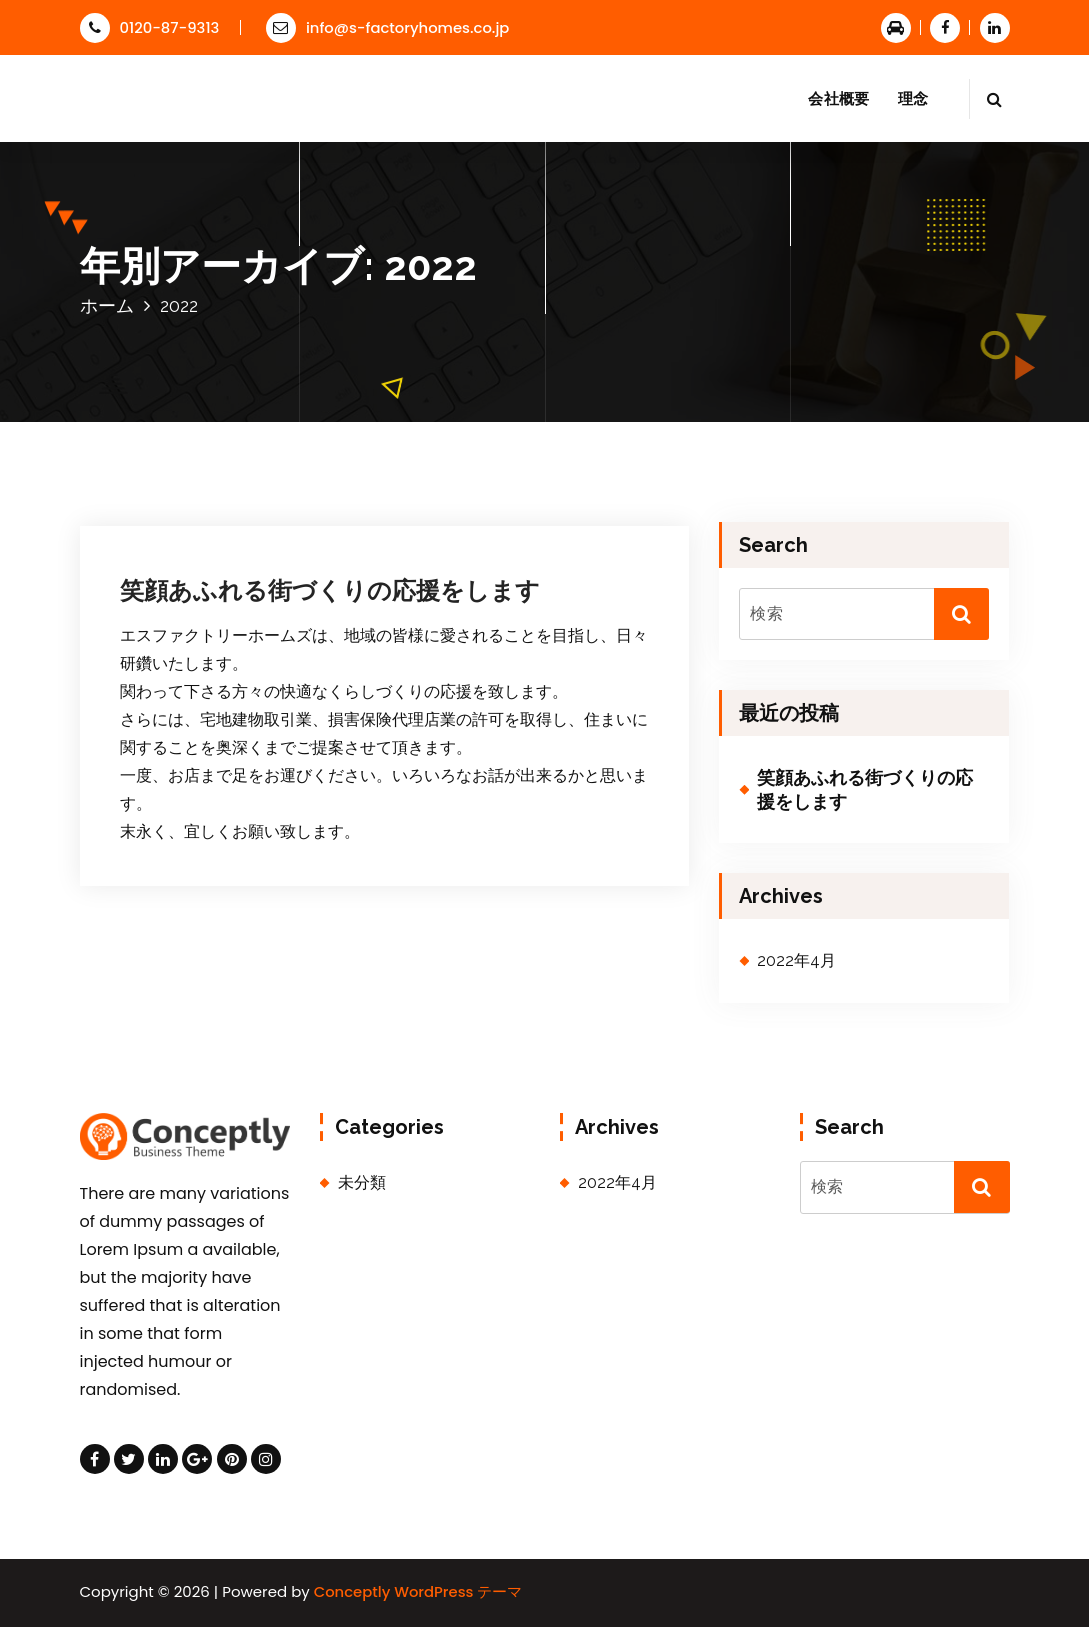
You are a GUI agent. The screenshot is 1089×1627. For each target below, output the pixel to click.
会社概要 (838, 98)
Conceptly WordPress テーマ (418, 1591)
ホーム (107, 305)
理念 (913, 98)
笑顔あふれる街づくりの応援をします (330, 590)
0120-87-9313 (150, 27)
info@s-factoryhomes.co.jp (388, 27)
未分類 (362, 1182)
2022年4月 (796, 960)
